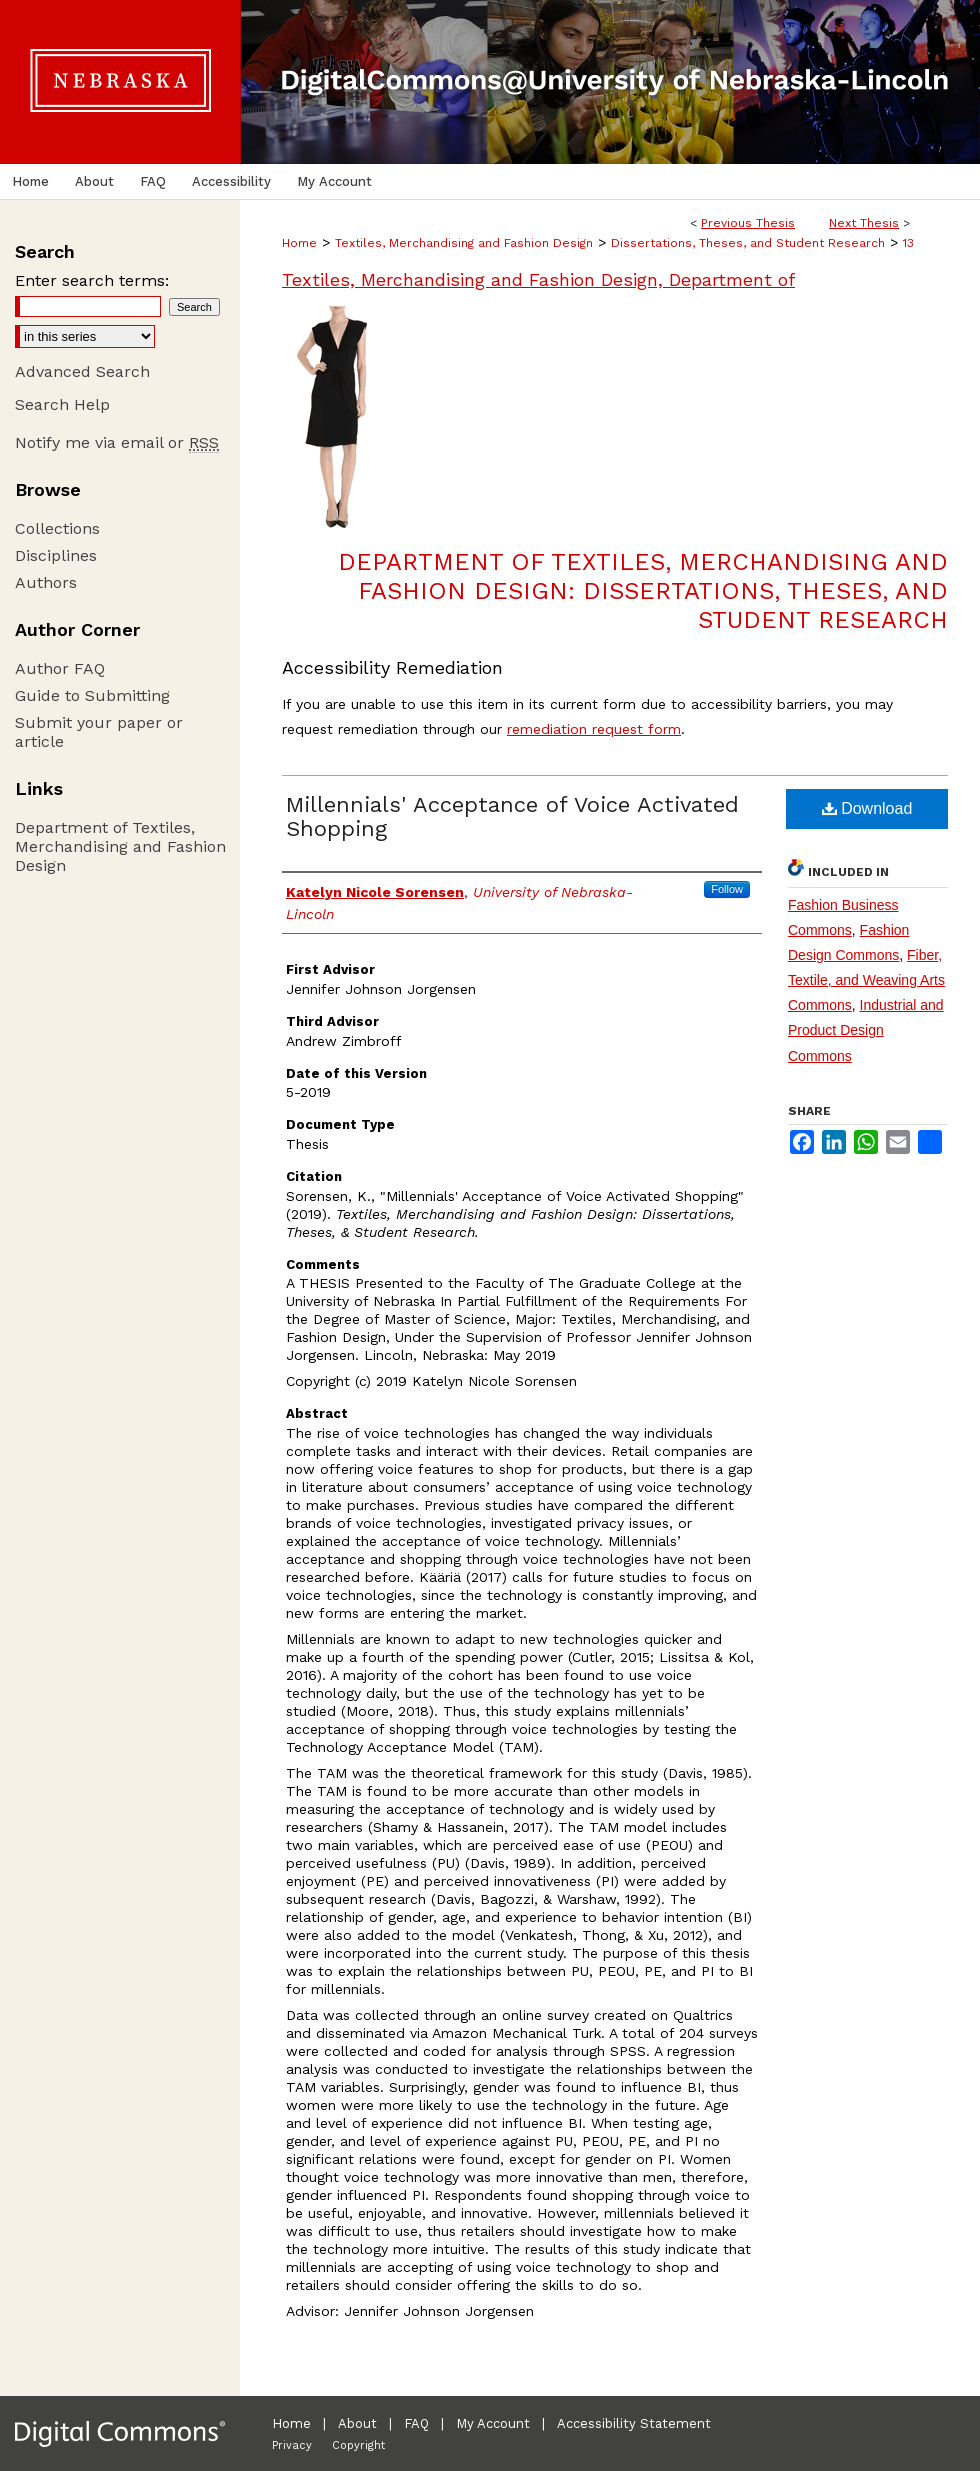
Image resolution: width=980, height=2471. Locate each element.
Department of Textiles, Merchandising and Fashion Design (120, 846)
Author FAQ (60, 668)
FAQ (416, 2423)
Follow (727, 889)
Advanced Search (82, 371)
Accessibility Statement (634, 2423)
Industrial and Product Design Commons (866, 1030)
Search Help (62, 404)
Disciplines (56, 555)
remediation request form (594, 729)
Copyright (358, 2445)
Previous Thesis (748, 223)
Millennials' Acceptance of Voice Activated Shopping (512, 816)
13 (908, 243)
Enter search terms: (92, 280)
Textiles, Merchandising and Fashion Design (464, 243)
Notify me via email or (117, 442)
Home (299, 243)
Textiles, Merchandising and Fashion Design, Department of (538, 279)
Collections (57, 528)
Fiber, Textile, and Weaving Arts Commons (866, 980)
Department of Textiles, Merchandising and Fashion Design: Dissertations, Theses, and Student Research (643, 591)
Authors (46, 582)
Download (867, 808)
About (357, 2423)
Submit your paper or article (99, 732)
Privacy (292, 2445)
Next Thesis (864, 223)
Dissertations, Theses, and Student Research (748, 243)
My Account (493, 2423)
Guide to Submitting (92, 695)
